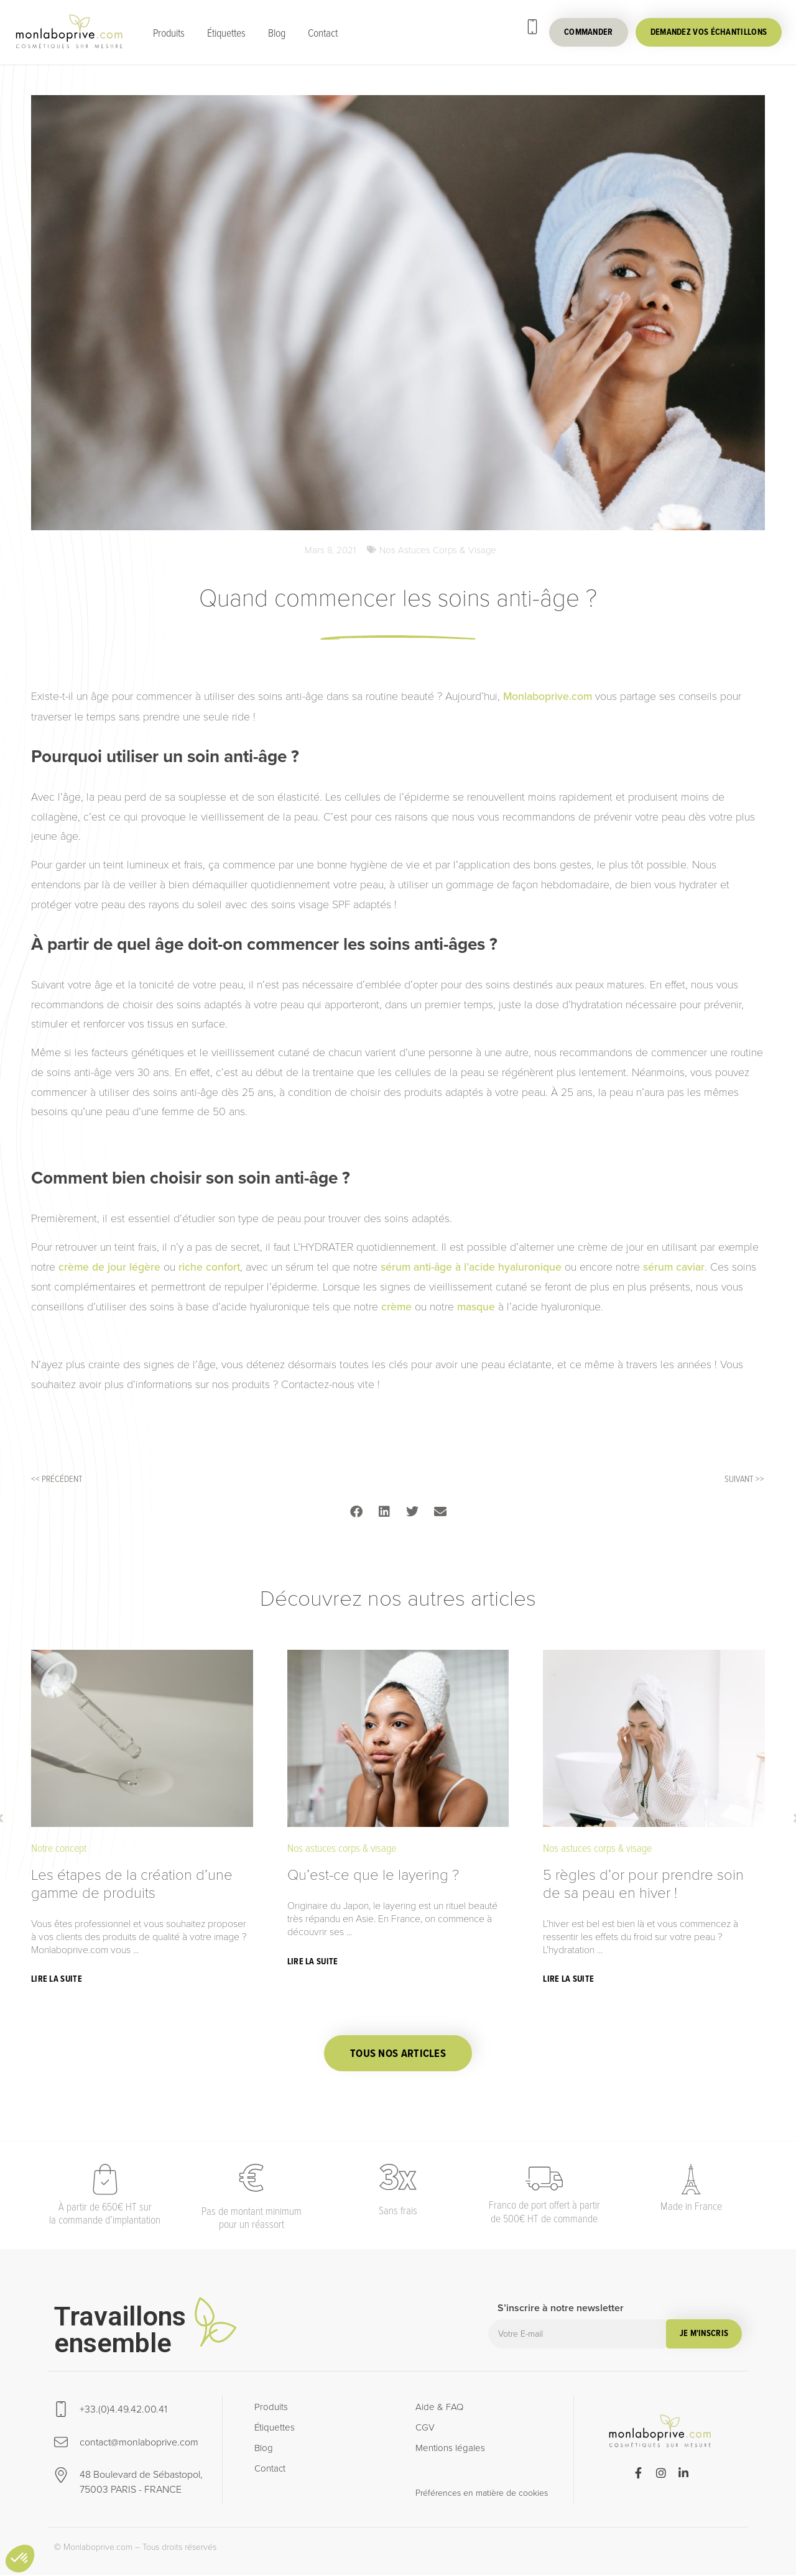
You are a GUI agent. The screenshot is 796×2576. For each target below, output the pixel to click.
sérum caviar (674, 1267)
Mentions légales (450, 2449)
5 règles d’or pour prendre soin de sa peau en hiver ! (643, 1883)
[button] (356, 1512)
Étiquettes (226, 32)
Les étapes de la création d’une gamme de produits (132, 1883)
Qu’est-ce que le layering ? (373, 1874)
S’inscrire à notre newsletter (560, 2310)
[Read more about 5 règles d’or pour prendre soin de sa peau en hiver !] (570, 1980)
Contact (323, 32)
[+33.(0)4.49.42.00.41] (532, 26)
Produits (169, 32)
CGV (425, 2429)
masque (476, 1307)
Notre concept (58, 1848)
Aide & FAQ (439, 2408)
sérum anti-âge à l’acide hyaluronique (471, 1267)
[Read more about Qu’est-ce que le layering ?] (314, 1961)
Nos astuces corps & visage (437, 549)
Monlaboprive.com (546, 697)
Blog (276, 32)
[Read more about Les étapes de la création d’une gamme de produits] (58, 1980)
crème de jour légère (109, 1267)
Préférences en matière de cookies (481, 2494)
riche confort (209, 1267)
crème (396, 1307)
